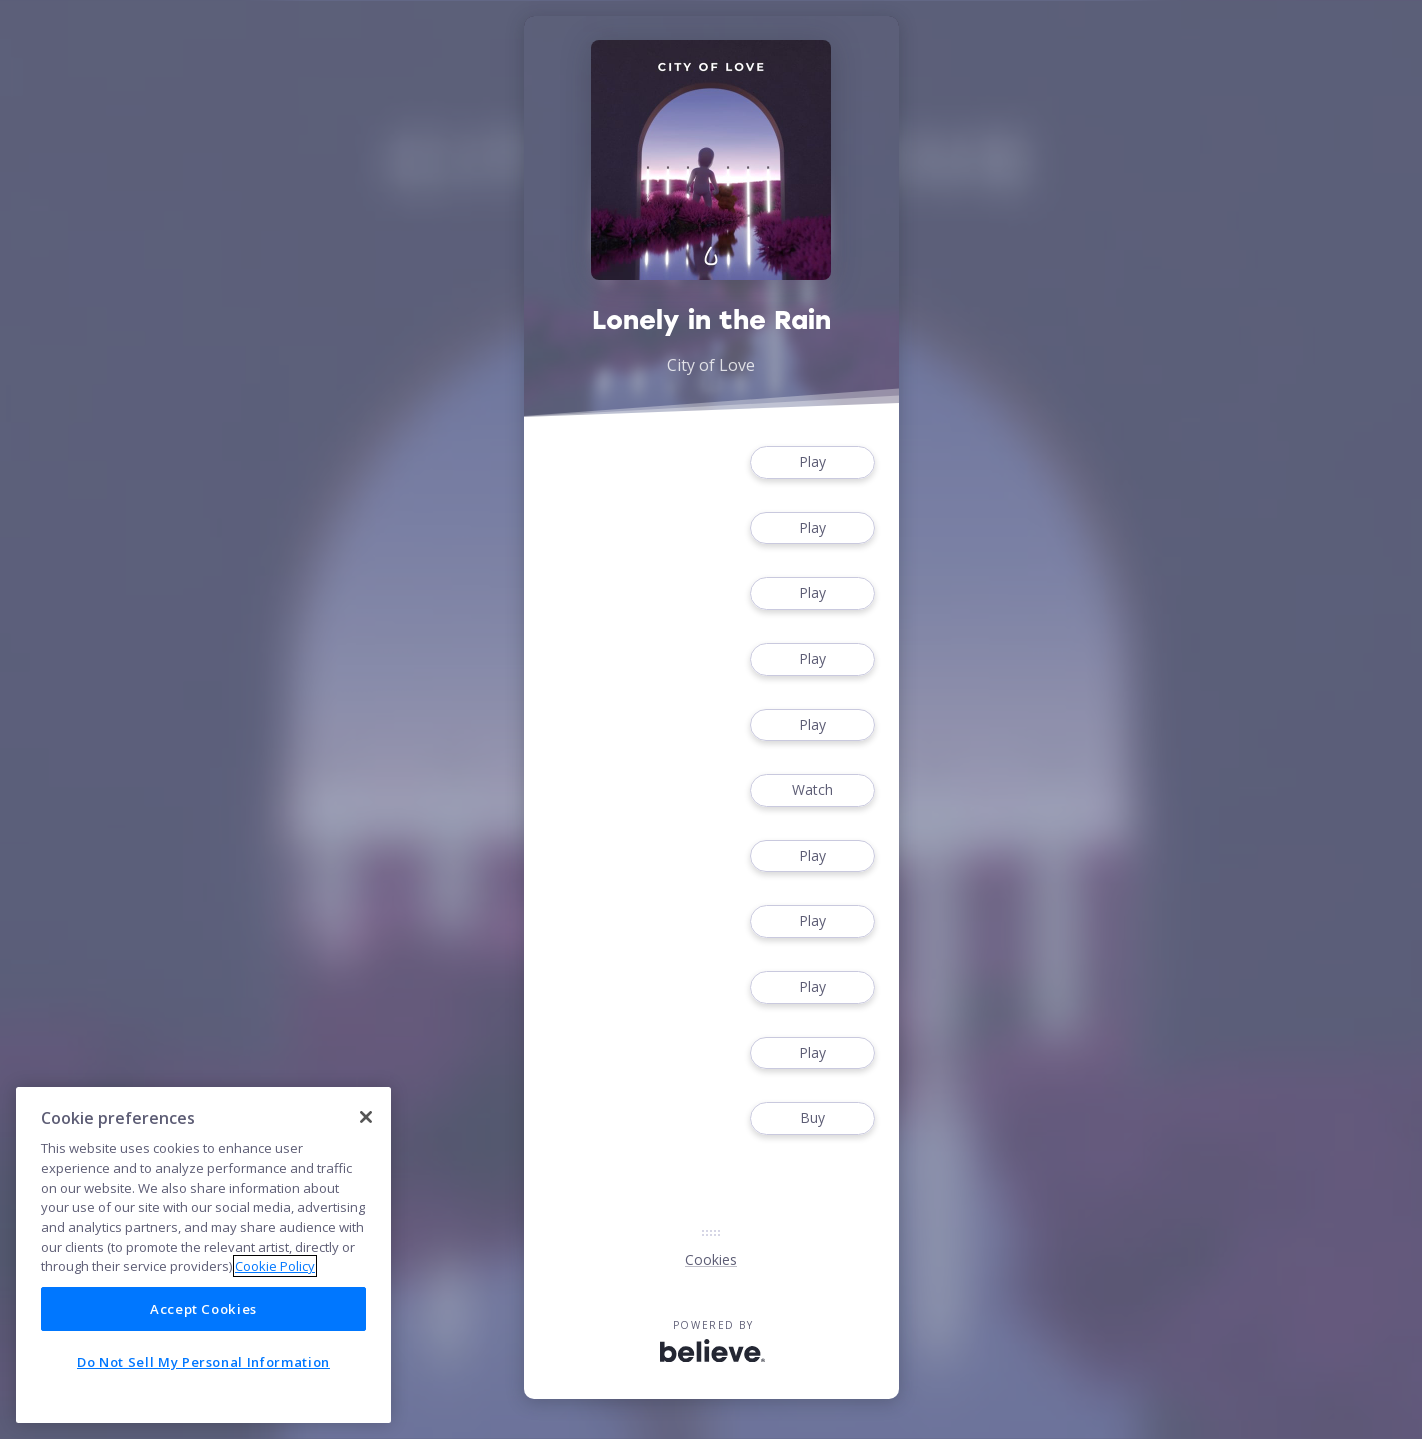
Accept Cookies (203, 1309)
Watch (812, 790)
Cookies (711, 1259)
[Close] (366, 1117)
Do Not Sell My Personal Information (203, 1362)
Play (812, 462)
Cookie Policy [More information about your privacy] (275, 1266)
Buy (812, 1118)
